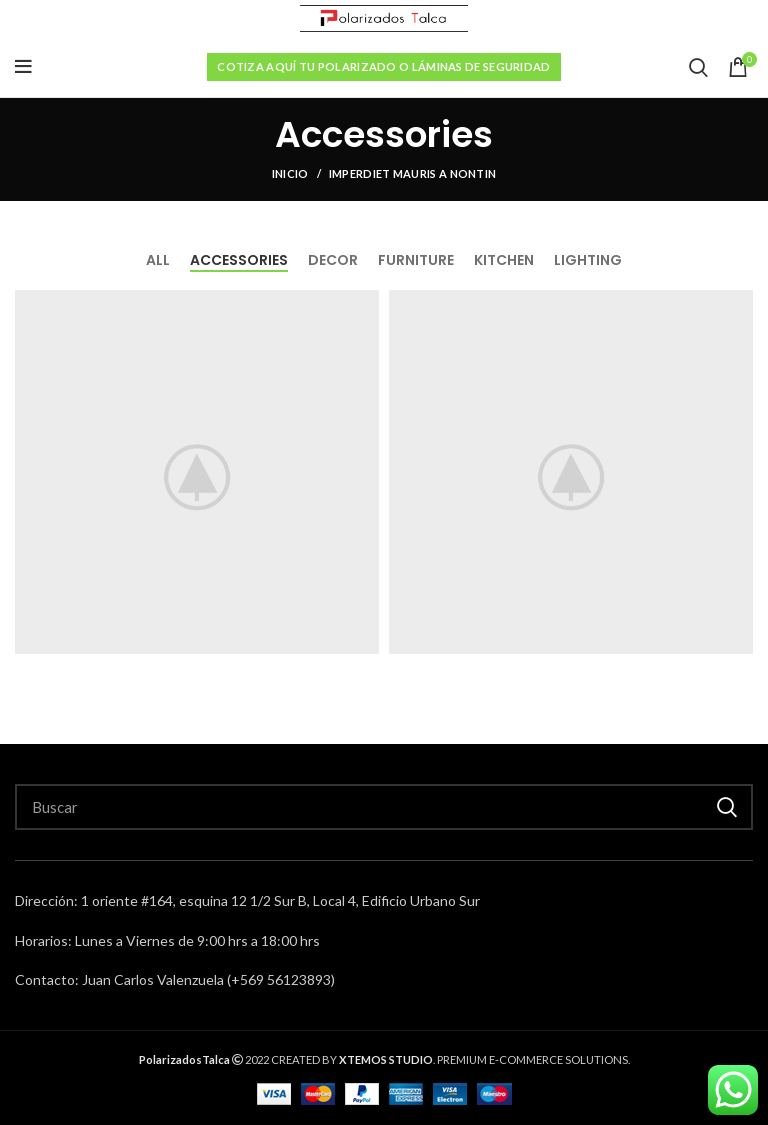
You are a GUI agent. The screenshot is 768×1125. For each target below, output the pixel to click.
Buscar (726, 807)
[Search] (384, 807)
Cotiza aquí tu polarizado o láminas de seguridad (383, 66)
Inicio (290, 173)
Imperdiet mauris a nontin (413, 173)
